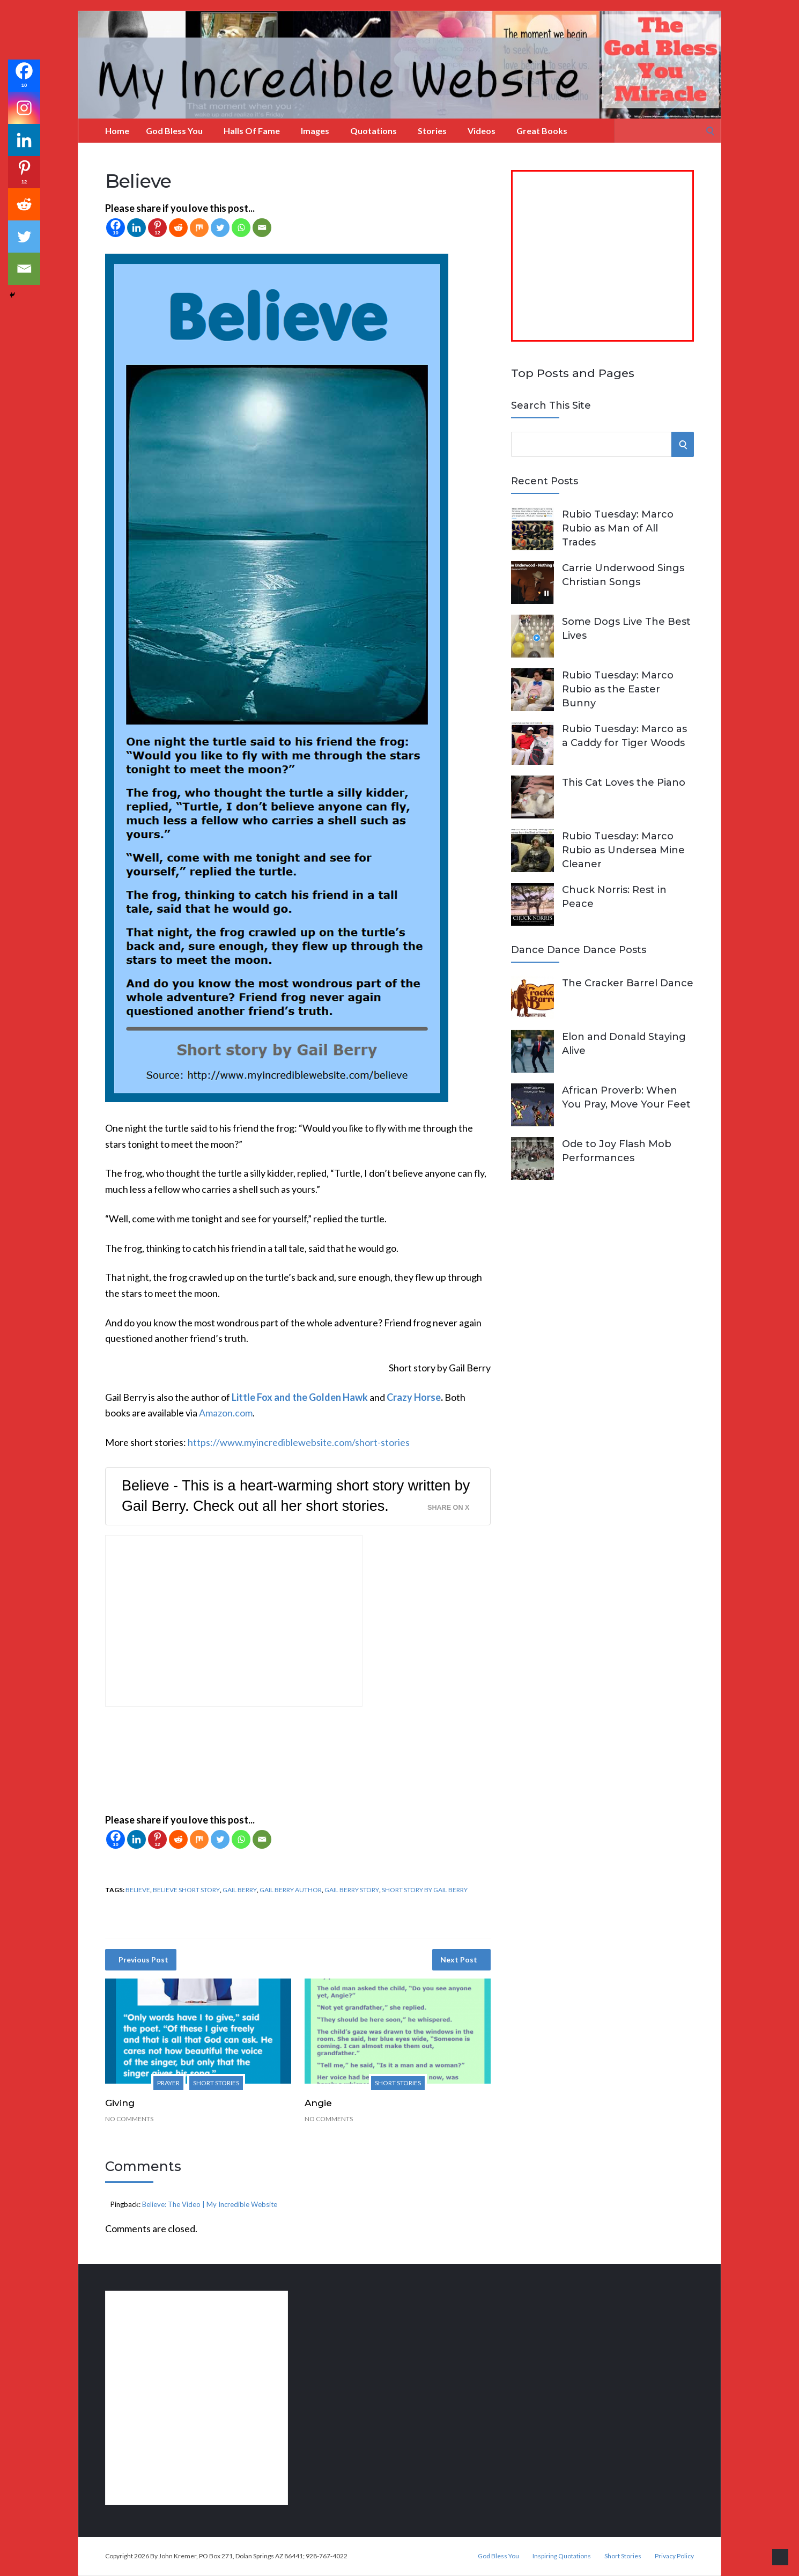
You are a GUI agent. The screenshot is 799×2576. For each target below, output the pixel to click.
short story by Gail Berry (425, 1890)
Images (315, 131)
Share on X (448, 1507)
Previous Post (143, 1959)
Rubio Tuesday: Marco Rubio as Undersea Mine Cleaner (623, 850)
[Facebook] (115, 227)
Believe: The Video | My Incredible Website (209, 2204)
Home (117, 131)
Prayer (168, 2083)
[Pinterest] (157, 227)
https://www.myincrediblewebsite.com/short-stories (299, 1442)
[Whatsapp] (241, 227)
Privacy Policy (674, 2556)
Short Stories (216, 2083)
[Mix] (199, 227)
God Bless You (174, 131)
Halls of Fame (252, 131)
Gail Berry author (291, 1890)
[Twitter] (220, 227)
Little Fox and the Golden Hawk (300, 1397)
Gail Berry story (351, 1890)
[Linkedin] (136, 227)
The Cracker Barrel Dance (627, 983)
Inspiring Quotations (561, 2556)
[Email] (262, 227)
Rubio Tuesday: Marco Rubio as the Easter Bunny (618, 689)
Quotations (373, 131)
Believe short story (186, 1890)
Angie (318, 2103)
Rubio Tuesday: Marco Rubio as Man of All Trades (618, 528)
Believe (137, 1890)
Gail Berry (240, 1890)
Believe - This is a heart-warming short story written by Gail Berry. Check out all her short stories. (296, 1496)
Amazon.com (226, 1413)
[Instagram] (24, 108)
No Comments (129, 2119)
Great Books (541, 131)
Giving (120, 2103)
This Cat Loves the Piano (623, 782)
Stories (432, 131)
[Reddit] (178, 227)
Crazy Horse (414, 1397)
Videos (481, 131)
